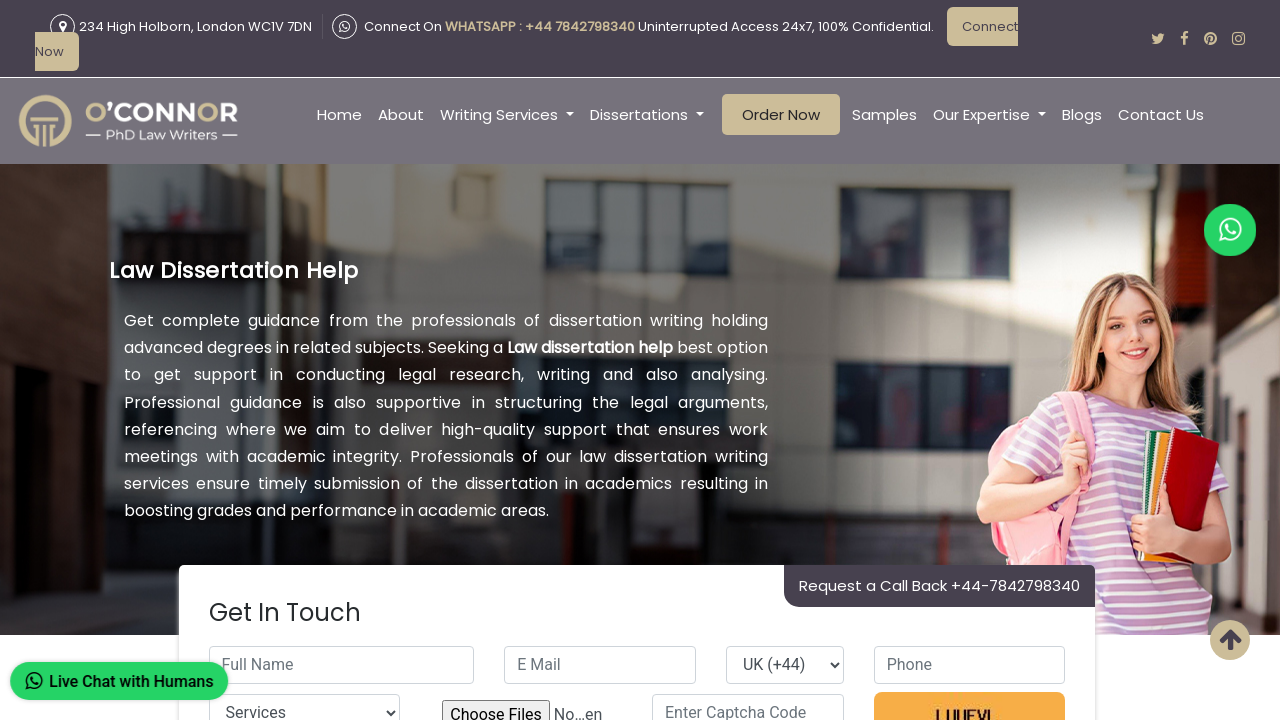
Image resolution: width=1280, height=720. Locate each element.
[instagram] (1238, 38)
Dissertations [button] (641, 114)
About (401, 114)
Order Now (781, 114)
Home (339, 114)
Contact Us (1161, 114)
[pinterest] (1210, 38)
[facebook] (1184, 38)
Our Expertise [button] (983, 114)
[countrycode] (785, 665)
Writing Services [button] (501, 114)
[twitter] (1158, 38)
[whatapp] (1229, 229)
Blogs (1082, 114)
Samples (884, 114)
